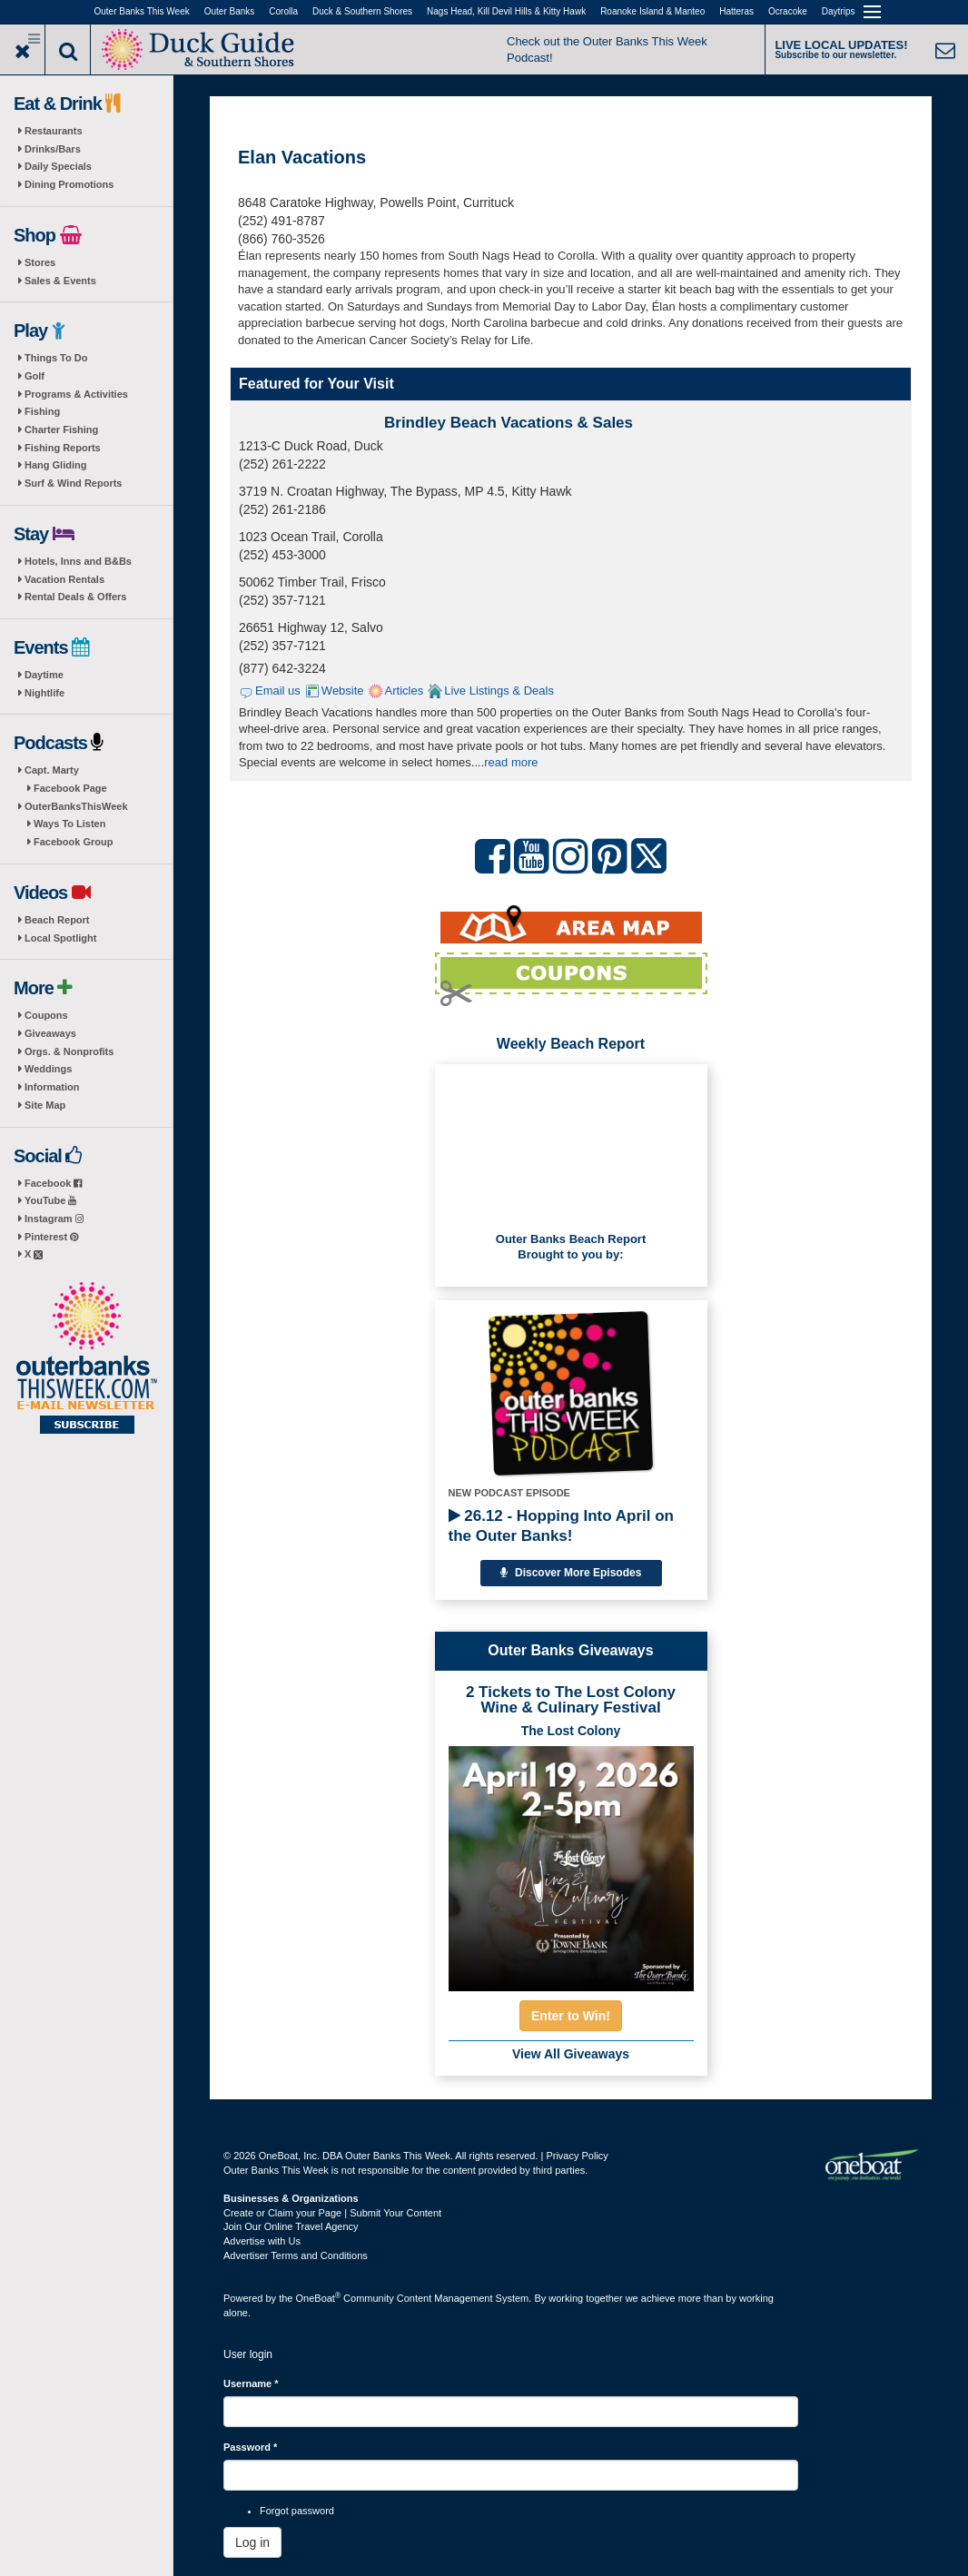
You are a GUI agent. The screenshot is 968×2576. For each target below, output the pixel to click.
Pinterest (51, 1236)
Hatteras (736, 11)
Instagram (54, 1218)
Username (251, 2383)
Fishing (42, 411)
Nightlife (44, 692)
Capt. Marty (52, 770)
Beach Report (57, 919)
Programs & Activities (76, 394)
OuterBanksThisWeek (76, 806)
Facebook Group (73, 841)
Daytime (44, 674)
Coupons (46, 1015)
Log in (252, 2542)
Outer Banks (229, 11)
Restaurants (54, 130)
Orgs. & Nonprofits (69, 1051)
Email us (278, 690)
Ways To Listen (69, 823)
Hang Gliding (55, 464)
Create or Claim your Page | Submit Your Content (332, 2212)
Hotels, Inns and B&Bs (78, 561)
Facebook (53, 1183)
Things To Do (56, 357)
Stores (40, 262)
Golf (34, 375)
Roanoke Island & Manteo (652, 11)
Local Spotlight (60, 938)
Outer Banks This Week (142, 11)
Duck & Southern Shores (362, 11)
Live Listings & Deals (499, 690)
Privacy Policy (576, 2155)
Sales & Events (60, 280)
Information (52, 1086)
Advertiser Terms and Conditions (295, 2255)
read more (511, 762)
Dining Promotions (69, 184)
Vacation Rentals (64, 579)
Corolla (283, 11)
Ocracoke (787, 11)
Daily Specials (58, 166)
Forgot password (297, 2510)
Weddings (48, 1068)
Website (342, 690)
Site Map (45, 1105)
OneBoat (318, 2298)
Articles (404, 690)
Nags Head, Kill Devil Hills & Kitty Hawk (506, 11)
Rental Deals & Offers (75, 596)
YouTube (50, 1200)
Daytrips (838, 11)
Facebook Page (70, 788)
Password (250, 2447)
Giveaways (50, 1033)
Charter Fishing (61, 429)
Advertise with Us (262, 2240)
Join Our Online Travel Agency (291, 2226)
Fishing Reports (63, 447)
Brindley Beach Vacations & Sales (508, 422)
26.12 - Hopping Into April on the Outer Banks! (561, 1526)
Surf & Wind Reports (73, 483)
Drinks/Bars (53, 148)
